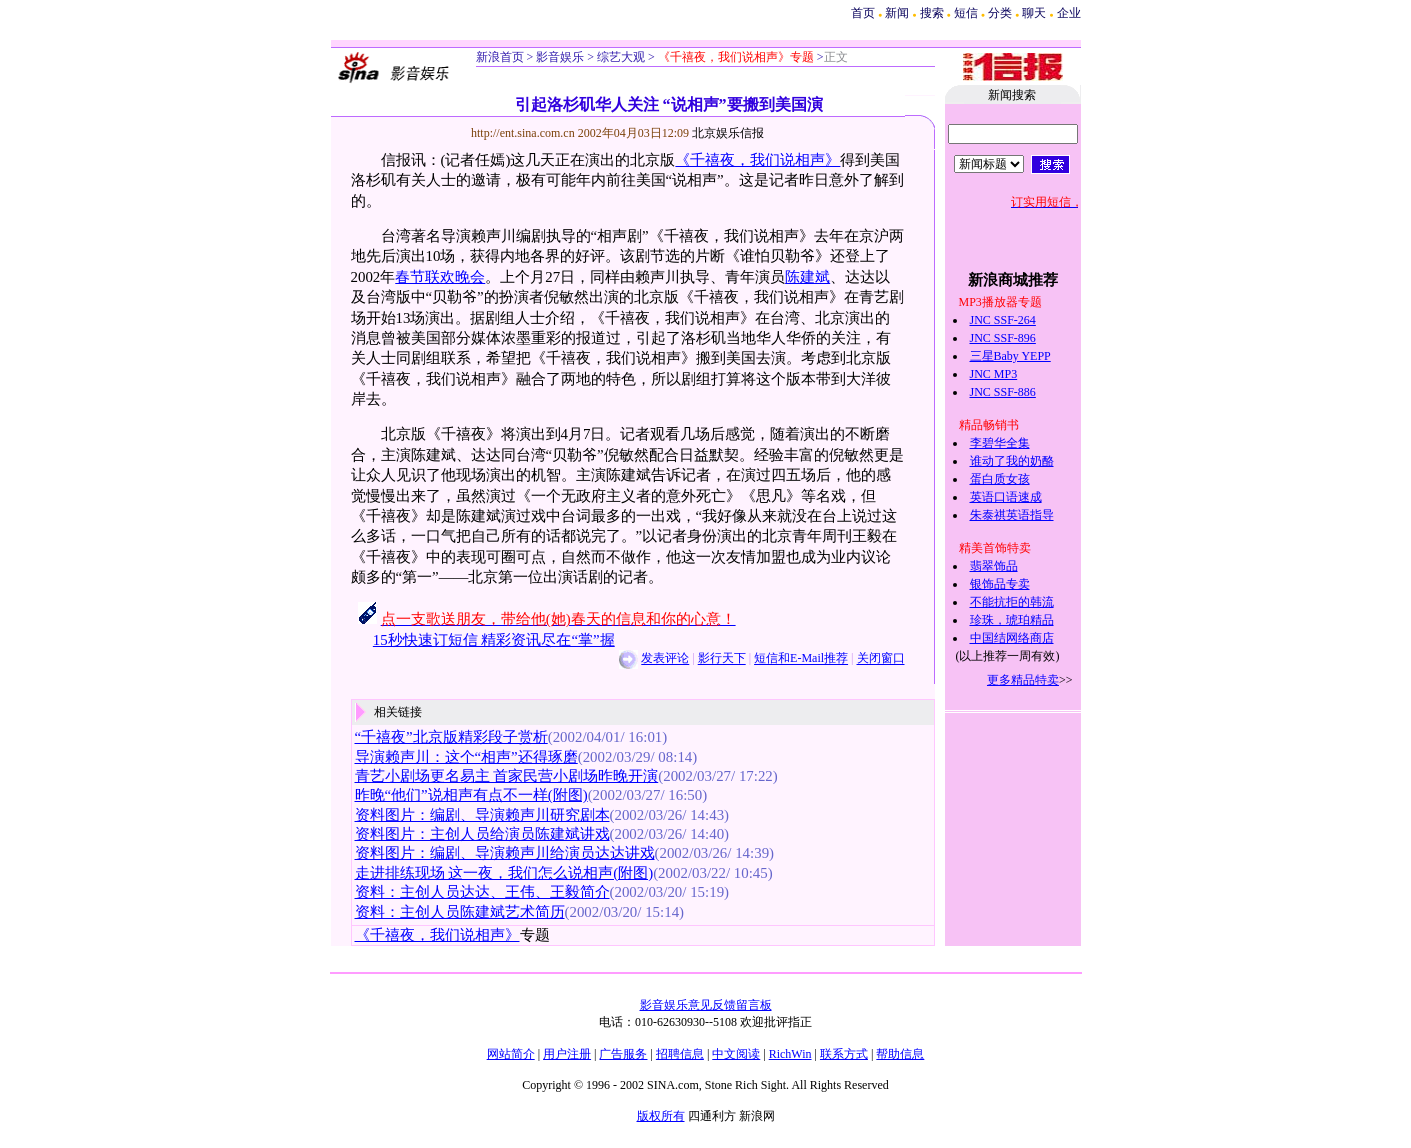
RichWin (790, 1054)
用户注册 (567, 1054)
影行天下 (722, 659)
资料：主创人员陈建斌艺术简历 (460, 912)
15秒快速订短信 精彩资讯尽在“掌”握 (494, 640)
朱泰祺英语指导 (1012, 515)
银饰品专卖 (1000, 584)
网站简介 (511, 1054)
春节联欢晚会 (440, 277)
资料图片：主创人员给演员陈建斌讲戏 (482, 834)
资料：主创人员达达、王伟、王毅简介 (482, 892)
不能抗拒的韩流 (1012, 602)
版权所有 (661, 1116)
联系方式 (844, 1054)
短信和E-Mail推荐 (801, 659)
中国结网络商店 (1012, 638)
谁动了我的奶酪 (1012, 461)
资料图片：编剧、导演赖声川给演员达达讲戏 (505, 853)
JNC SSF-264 (1003, 320)
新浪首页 (500, 57)
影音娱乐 (560, 57)
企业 (1069, 13)
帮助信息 (900, 1054)
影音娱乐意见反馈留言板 (706, 1005)
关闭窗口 (881, 659)
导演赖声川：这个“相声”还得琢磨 (466, 757)
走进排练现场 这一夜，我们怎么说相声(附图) (504, 873)
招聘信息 (680, 1054)
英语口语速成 (1006, 497)
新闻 (897, 13)
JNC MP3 (994, 374)
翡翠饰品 (994, 566)
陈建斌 (807, 277)
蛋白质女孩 (1000, 479)
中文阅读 (736, 1054)
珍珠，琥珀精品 (1012, 620)
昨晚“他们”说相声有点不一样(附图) (471, 795)
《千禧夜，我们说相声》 (757, 160)
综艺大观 (619, 57)
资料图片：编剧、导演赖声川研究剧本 (482, 815)
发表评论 (665, 659)
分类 (1000, 13)
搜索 (933, 13)
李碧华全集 (1000, 443)
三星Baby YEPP (1010, 356)
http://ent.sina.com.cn (524, 133)
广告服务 (623, 1054)
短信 (966, 13)
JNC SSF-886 (1003, 392)
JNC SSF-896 (1003, 338)
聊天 (1034, 13)
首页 (863, 13)
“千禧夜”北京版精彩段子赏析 (451, 737)
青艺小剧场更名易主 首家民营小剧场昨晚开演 (507, 776)
